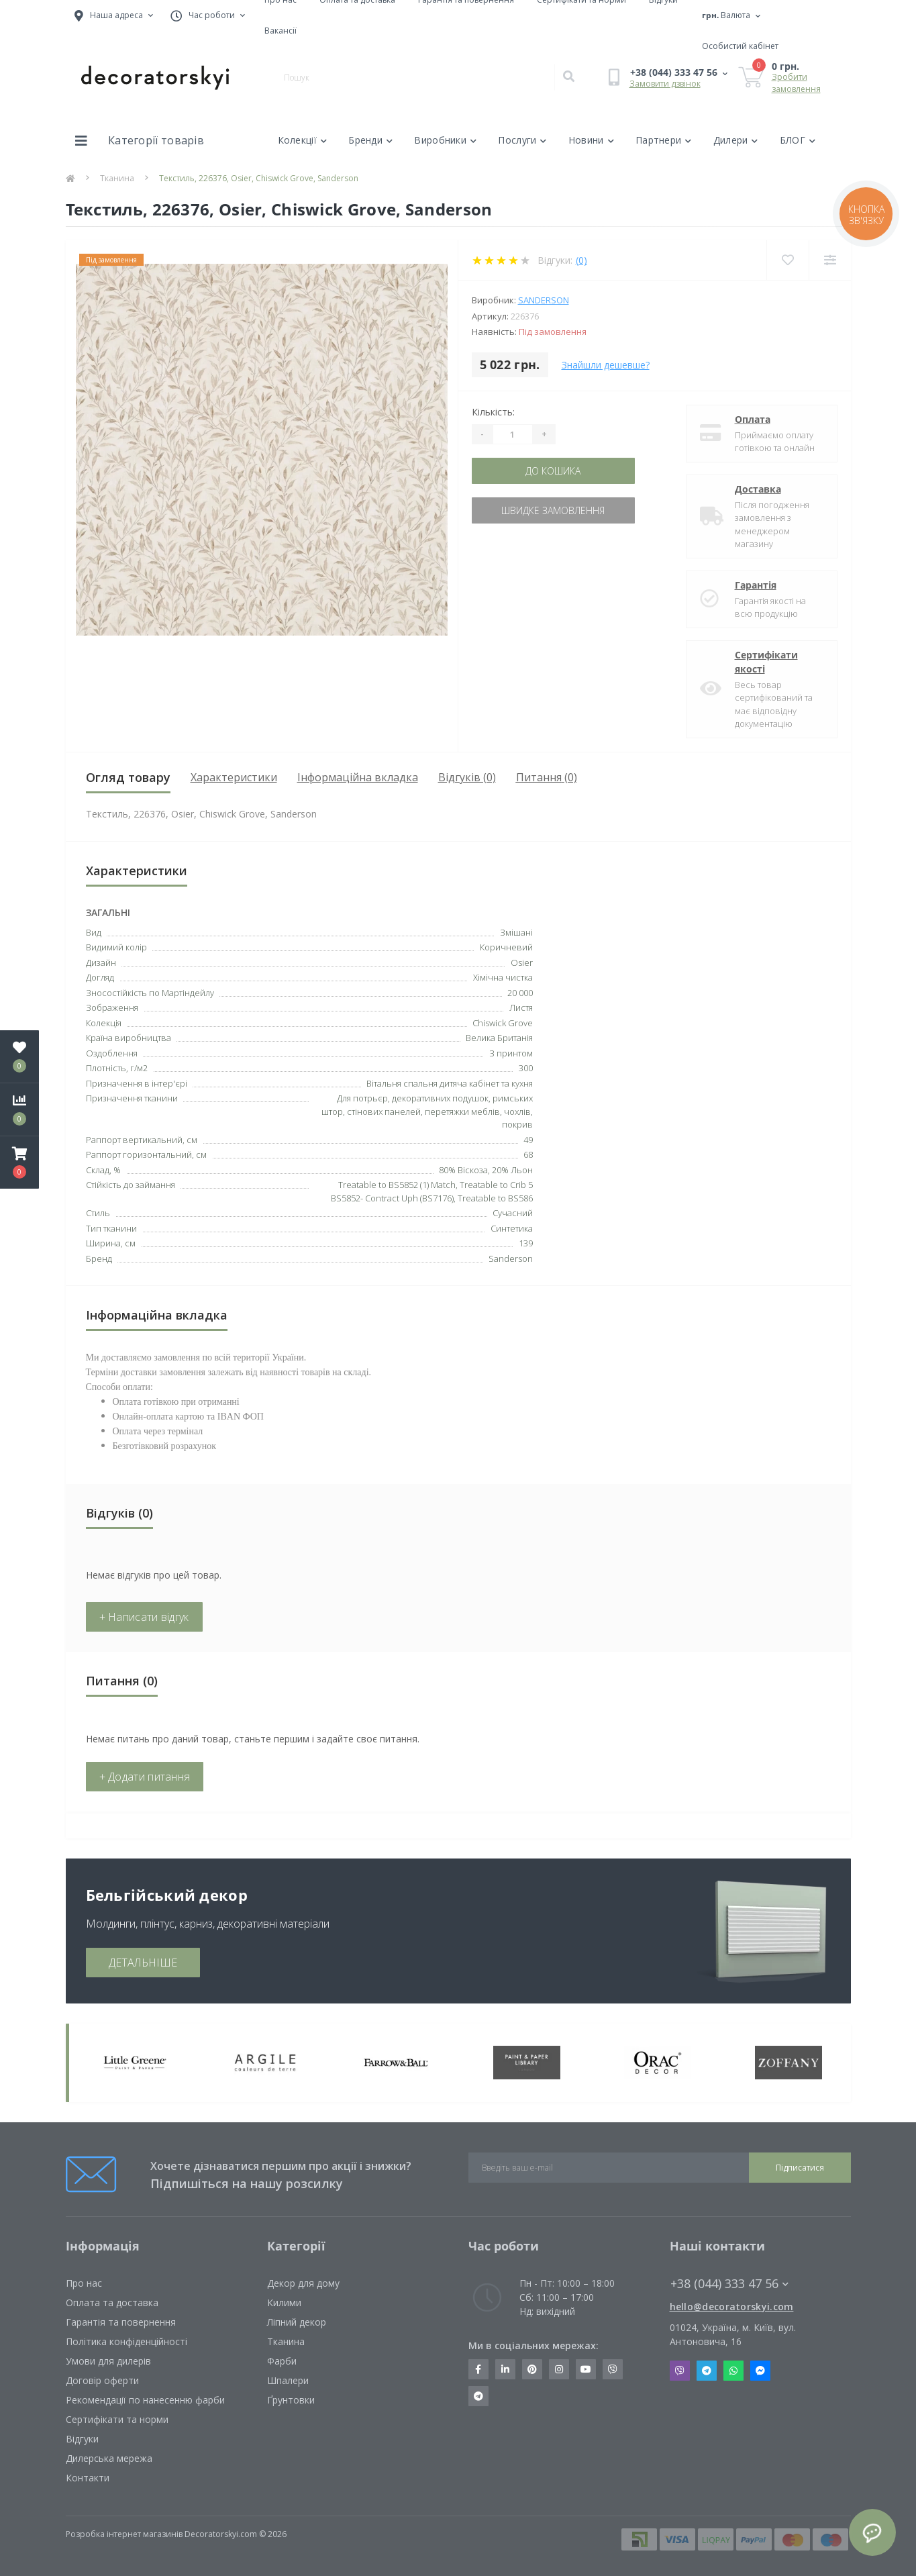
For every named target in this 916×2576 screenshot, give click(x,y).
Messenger (760, 2370)
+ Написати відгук (144, 1616)
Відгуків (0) (467, 777)
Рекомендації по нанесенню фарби (145, 2399)
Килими (284, 2302)
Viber (679, 2370)
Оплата (752, 419)
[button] (19, 1162)
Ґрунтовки (291, 2399)
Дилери (735, 140)
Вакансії (280, 30)
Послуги (522, 140)
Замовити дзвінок (665, 83)
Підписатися (800, 2167)
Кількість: (493, 411)
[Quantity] (513, 434)
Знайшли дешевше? (606, 364)
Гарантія (755, 585)
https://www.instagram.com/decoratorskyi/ (559, 2369)
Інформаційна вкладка (357, 777)
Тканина (117, 178)
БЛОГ (798, 140)
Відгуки (82, 2438)
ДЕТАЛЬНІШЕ (143, 1962)
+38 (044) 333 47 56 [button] (729, 2283)
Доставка (758, 489)
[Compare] (830, 260)
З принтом (511, 1053)
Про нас (84, 2283)
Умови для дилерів (108, 2361)
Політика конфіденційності (126, 2341)
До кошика (552, 470)
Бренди (370, 140)
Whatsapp (733, 2370)
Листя (521, 1007)
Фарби (282, 2361)
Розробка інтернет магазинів (124, 2534)
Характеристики (234, 777)
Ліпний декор (296, 2322)
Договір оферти (102, 2380)
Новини (591, 140)
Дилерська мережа (109, 2458)
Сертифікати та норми (117, 2419)
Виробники (445, 140)
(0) (581, 260)
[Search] (568, 77)
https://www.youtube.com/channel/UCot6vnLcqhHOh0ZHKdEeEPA (585, 2369)
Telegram (706, 2370)
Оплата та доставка (112, 2302)
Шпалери (288, 2380)
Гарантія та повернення (121, 2322)
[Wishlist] (787, 260)
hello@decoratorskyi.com (732, 2306)
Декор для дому (303, 2283)
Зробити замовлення (796, 83)
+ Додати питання (145, 1776)
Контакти (87, 2477)
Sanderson (543, 300)
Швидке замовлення (553, 510)
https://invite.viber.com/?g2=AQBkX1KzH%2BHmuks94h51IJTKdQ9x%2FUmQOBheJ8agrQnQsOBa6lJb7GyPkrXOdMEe (612, 2369)
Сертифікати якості (766, 661)
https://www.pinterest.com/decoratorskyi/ (532, 2369)
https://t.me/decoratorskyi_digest (478, 2396)
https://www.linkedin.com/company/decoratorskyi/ (505, 2369)
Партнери (663, 140)
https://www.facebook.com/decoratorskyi (478, 2369)
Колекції (302, 140)
